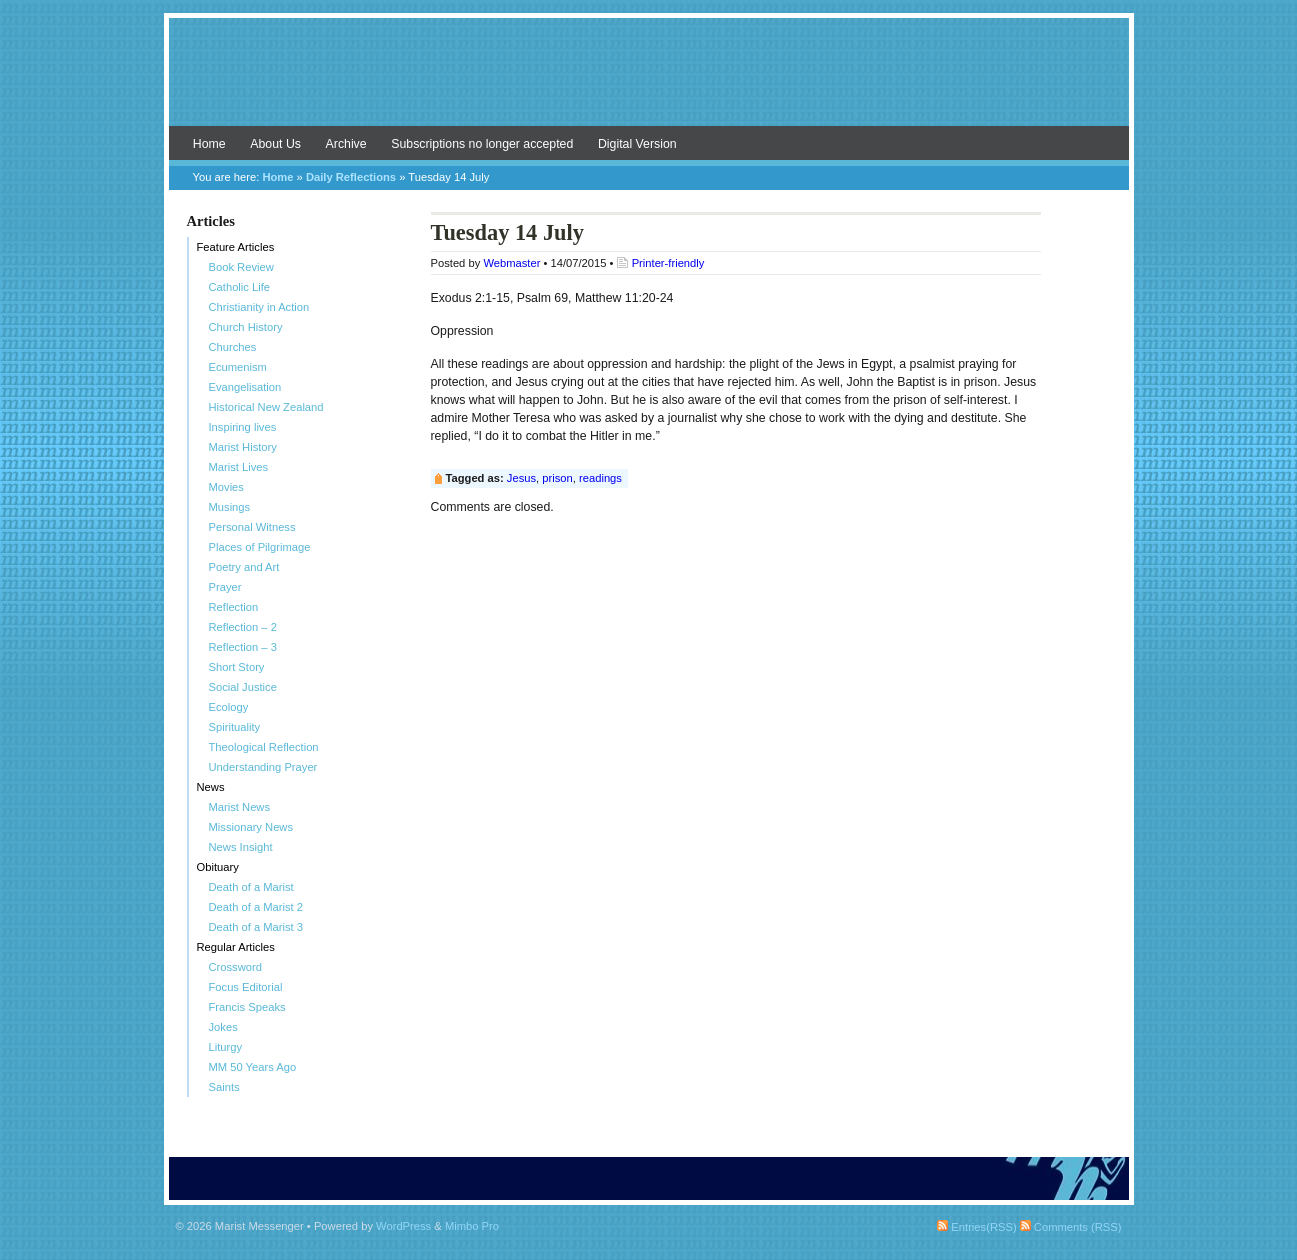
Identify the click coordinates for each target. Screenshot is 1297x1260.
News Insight (241, 847)
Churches (233, 347)
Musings (230, 507)
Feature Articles (236, 247)
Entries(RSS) (976, 1227)
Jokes (223, 1027)
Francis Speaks (247, 1007)
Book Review (241, 267)
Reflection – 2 (243, 627)
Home (209, 144)
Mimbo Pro (472, 1226)
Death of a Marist (251, 887)
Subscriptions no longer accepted (482, 144)
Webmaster (511, 263)
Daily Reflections (351, 177)
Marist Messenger (649, 82)
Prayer (225, 587)
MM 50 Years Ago (253, 1067)
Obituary (218, 867)
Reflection (234, 607)
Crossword (235, 967)
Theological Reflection (264, 747)
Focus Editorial (246, 987)
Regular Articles (236, 947)
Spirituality (235, 727)
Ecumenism (238, 367)
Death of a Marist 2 (256, 907)
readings (600, 478)
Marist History (243, 447)
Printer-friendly (668, 263)
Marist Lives (239, 467)
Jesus (521, 478)
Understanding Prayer (263, 767)
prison (557, 478)
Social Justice (243, 687)
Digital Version (637, 144)
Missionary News (251, 827)
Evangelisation (245, 387)
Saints (224, 1087)
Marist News (240, 807)
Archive (346, 144)
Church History (246, 327)
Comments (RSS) (1071, 1227)
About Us (275, 144)
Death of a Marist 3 (256, 927)
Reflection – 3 (243, 647)
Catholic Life (240, 287)
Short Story (237, 667)
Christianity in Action (259, 307)
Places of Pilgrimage (260, 547)
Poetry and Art (244, 567)
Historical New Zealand (266, 407)
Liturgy (226, 1047)
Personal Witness (252, 527)
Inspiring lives (243, 427)
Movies (226, 487)
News (211, 787)
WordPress (403, 1226)
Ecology (229, 707)
